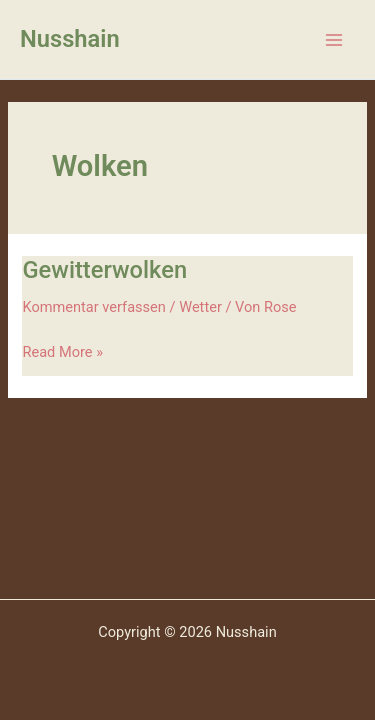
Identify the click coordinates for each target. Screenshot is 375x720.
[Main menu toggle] (334, 40)
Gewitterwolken (104, 270)
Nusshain (70, 39)
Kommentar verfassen (93, 307)
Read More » (62, 350)
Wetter (200, 307)
